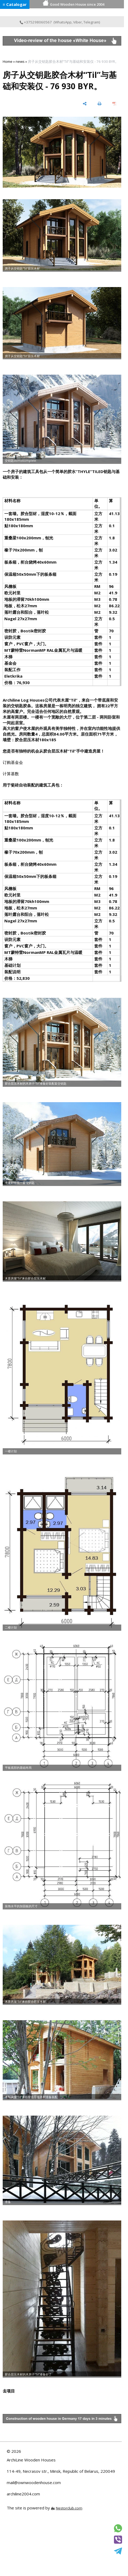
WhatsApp (63, 22)
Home (7, 61)
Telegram (91, 22)
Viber (77, 22)
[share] (85, 104)
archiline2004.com (23, 2493)
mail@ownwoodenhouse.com (34, 2482)
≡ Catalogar (15, 4)
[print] (99, 104)
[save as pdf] (114, 104)
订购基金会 (13, 762)
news (20, 61)
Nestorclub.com (69, 2508)
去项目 (9, 2391)
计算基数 (11, 773)
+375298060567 (36, 22)
